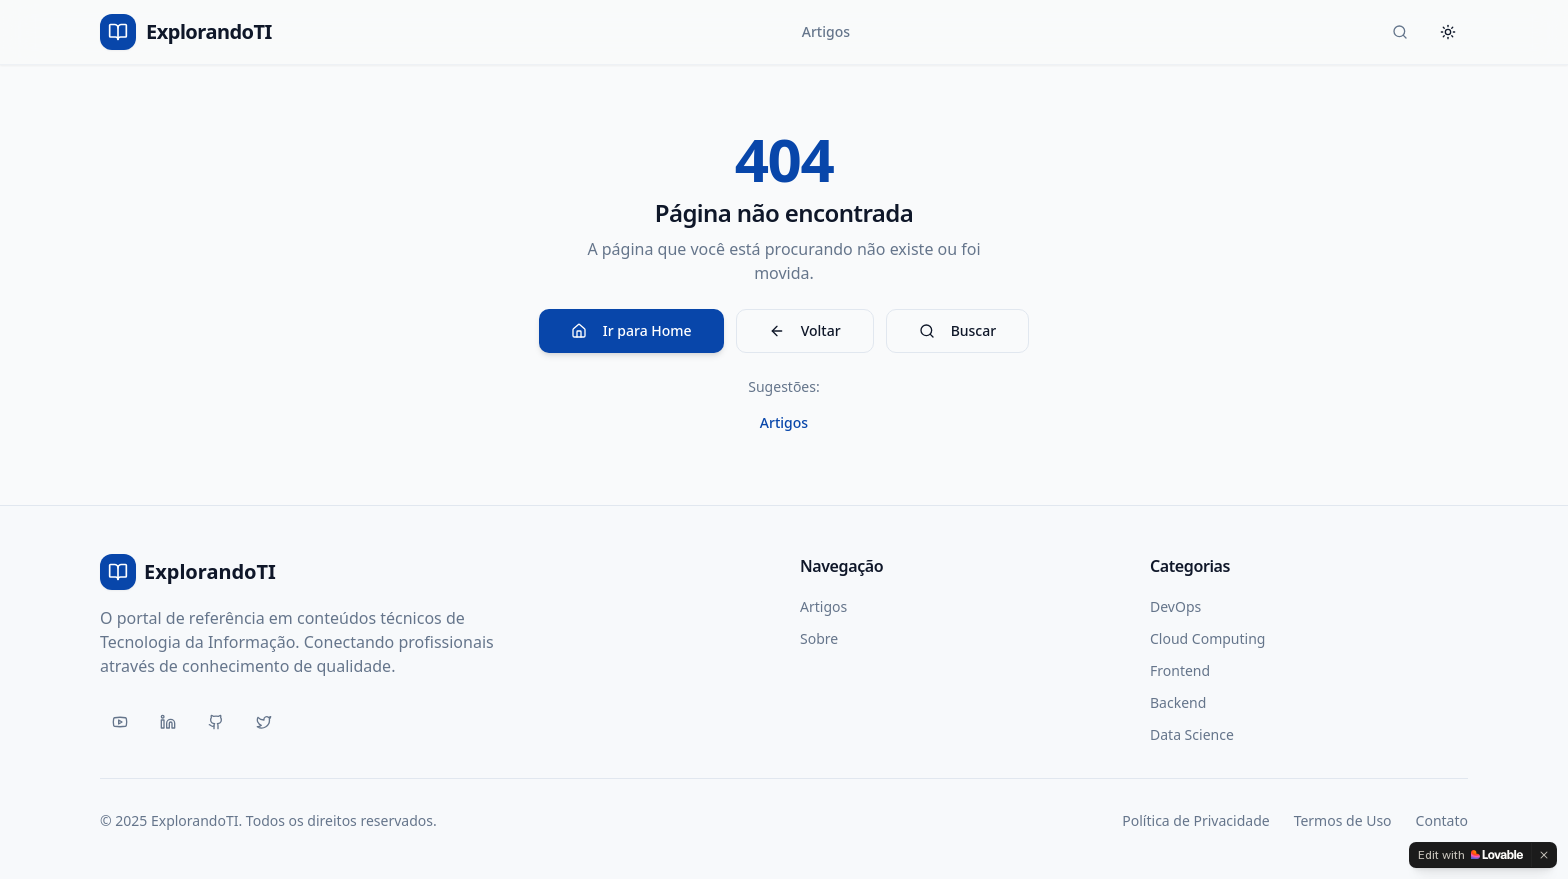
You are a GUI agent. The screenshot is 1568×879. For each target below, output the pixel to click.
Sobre (819, 638)
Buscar (958, 330)
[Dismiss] (1544, 855)
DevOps (1175, 606)
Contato (1442, 820)
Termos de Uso (1343, 820)
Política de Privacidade (1195, 820)
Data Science (1192, 734)
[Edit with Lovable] (1470, 855)
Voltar (805, 330)
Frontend (1180, 670)
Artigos (826, 31)
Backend (1178, 702)
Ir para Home (631, 330)
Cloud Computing (1207, 638)
